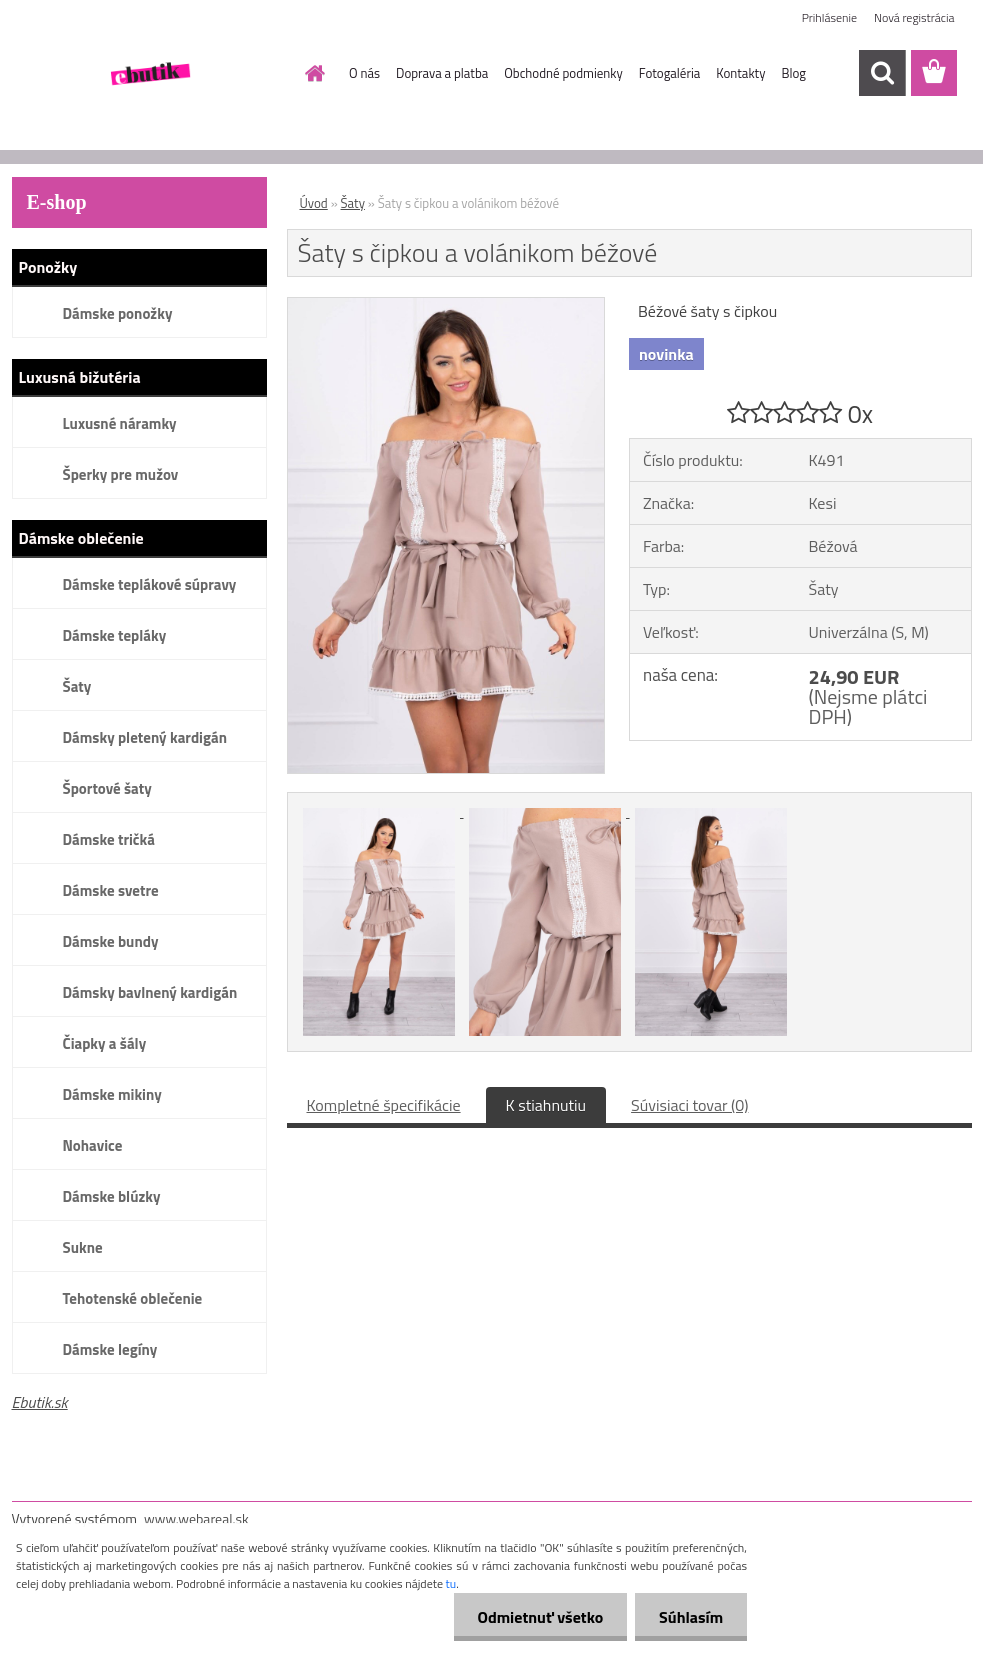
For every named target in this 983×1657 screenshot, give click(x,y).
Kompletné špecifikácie (384, 1105)
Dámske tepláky (115, 635)
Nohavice (93, 1145)
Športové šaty (107, 788)
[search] (882, 73)
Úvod (314, 203)
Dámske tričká (109, 839)
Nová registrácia (914, 17)
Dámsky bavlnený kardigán (150, 992)
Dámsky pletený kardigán (145, 737)
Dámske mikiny (112, 1094)
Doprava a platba (442, 73)
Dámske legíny (110, 1349)
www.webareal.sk (196, 1518)
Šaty (77, 686)
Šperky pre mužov (121, 474)
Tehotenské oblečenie (133, 1298)
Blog (793, 73)
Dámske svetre (111, 890)
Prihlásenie (829, 17)
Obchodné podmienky (563, 73)
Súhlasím (690, 1617)
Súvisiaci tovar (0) (689, 1105)
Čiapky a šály (105, 1043)
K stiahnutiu (546, 1105)
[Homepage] (311, 73)
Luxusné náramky (120, 423)
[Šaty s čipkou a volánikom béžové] (446, 306)
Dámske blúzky (112, 1196)
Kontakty (740, 73)
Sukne (83, 1247)
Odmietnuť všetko (537, 1617)
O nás (364, 73)
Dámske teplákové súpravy (150, 584)
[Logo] (149, 74)
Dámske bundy (111, 941)
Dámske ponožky (118, 313)
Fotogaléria (669, 73)
